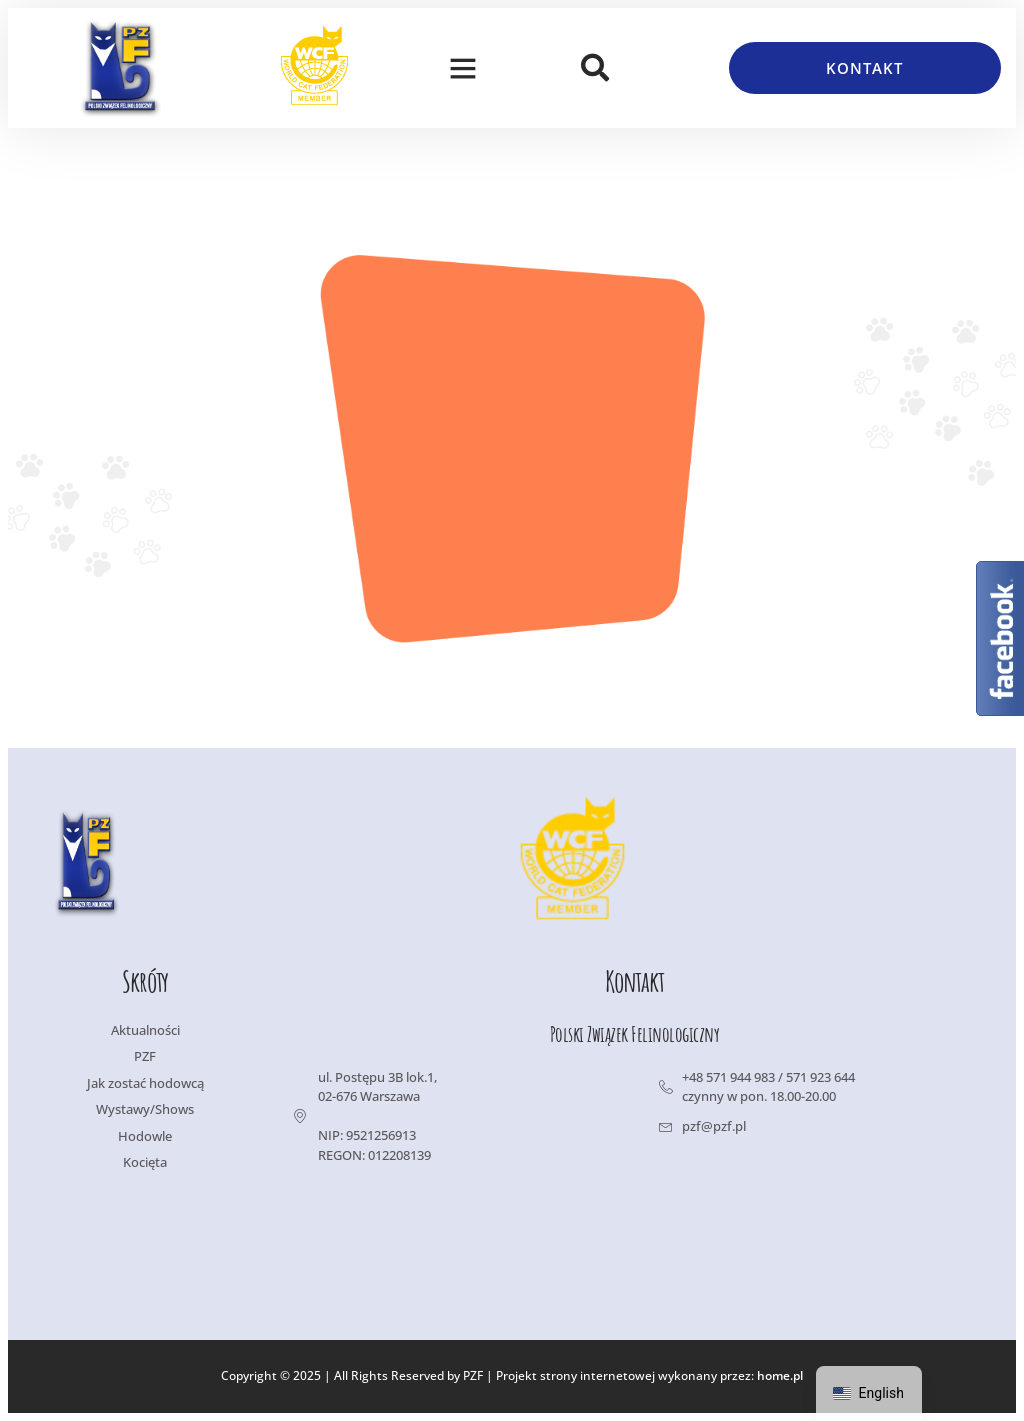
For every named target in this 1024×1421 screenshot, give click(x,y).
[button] (463, 68)
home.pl (780, 1376)
